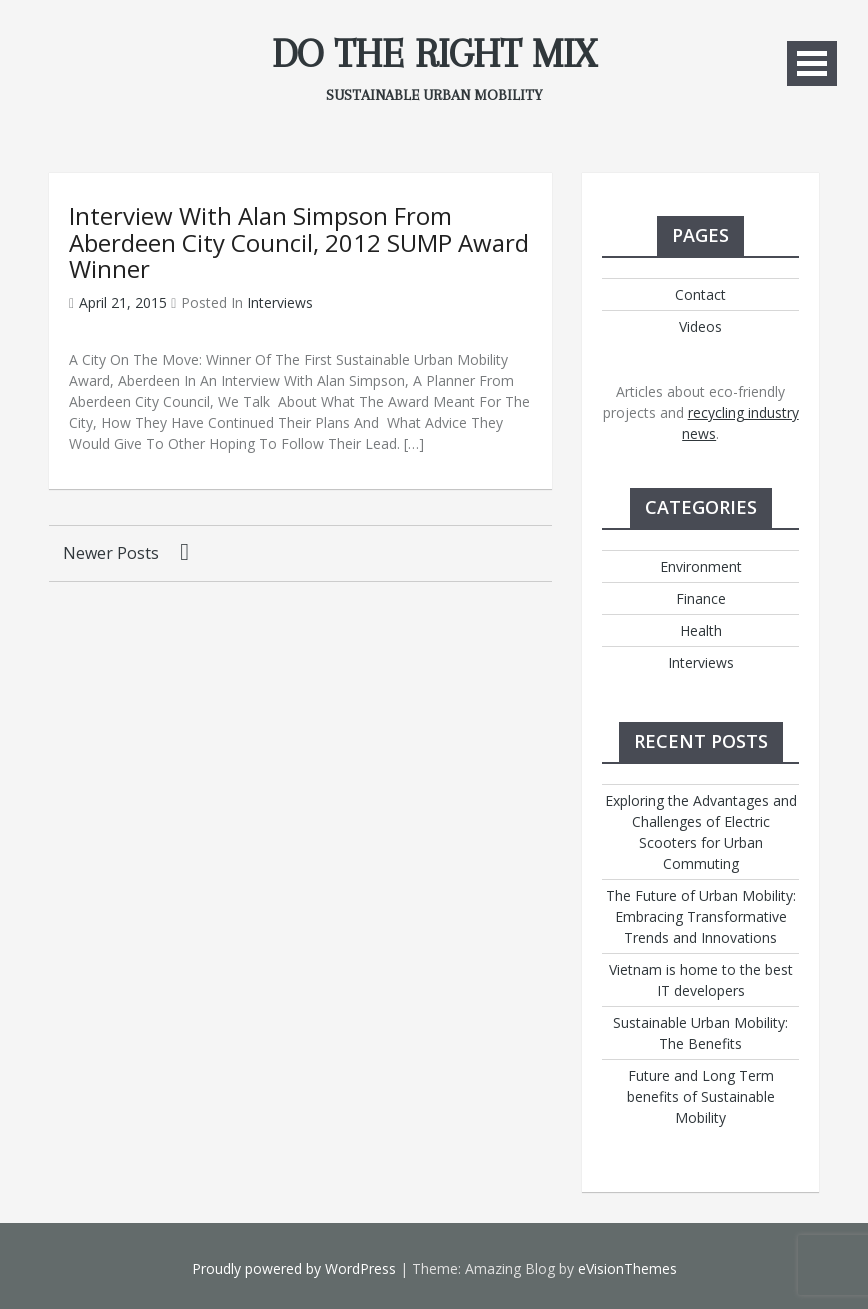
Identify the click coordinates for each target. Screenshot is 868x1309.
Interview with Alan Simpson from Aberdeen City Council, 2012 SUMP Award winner (299, 242)
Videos (700, 326)
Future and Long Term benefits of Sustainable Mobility (701, 1096)
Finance (701, 598)
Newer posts (111, 553)
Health (701, 630)
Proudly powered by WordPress (294, 1268)
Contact (700, 294)
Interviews (280, 302)
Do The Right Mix (434, 54)
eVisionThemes (627, 1268)
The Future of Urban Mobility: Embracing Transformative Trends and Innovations (701, 916)
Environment (701, 566)
